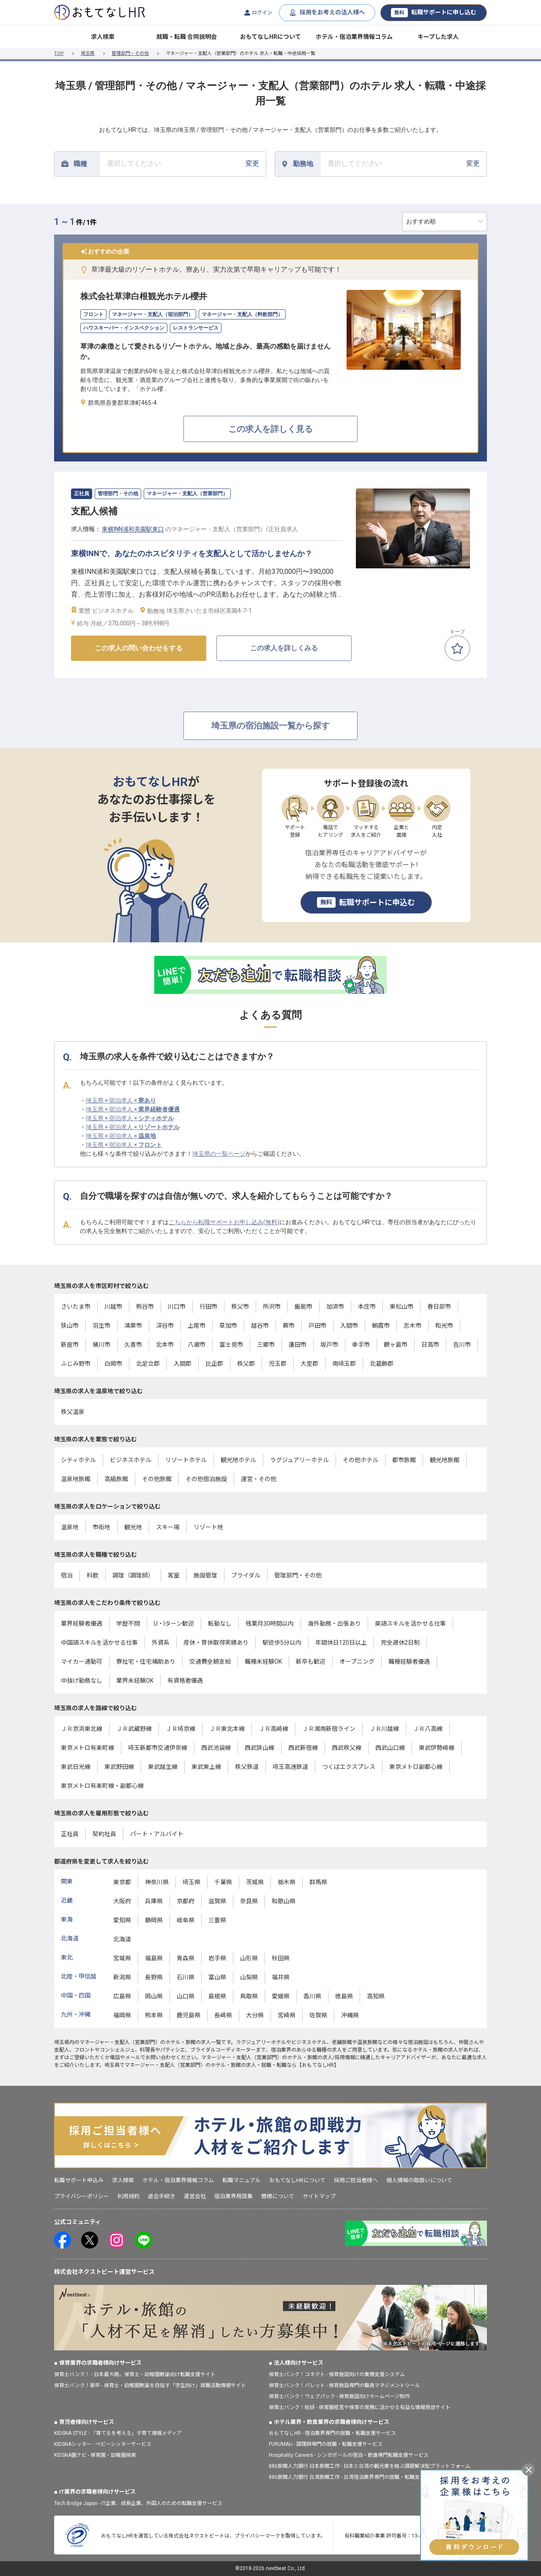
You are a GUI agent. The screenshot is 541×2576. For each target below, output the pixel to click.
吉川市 (462, 1344)
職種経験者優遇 (409, 1661)
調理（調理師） (133, 1575)
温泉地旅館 (75, 1479)
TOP (59, 53)
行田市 (208, 1306)
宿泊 (67, 1575)
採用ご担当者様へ (356, 2180)
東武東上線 (206, 1766)
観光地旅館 (444, 1460)
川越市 (113, 1306)
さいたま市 (75, 1306)
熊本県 (154, 2015)
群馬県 (318, 1882)
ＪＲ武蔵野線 (134, 1728)
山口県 (185, 1996)
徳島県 (344, 1996)
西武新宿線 (303, 1747)
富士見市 (231, 1344)
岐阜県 (185, 1920)
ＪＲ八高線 (428, 1728)
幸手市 (361, 1344)
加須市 (335, 1306)
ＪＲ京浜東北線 (81, 1728)
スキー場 (168, 1527)
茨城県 (255, 1882)
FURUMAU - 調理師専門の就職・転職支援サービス (326, 2444)
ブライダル (245, 1575)
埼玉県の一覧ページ (219, 1153)
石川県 (185, 1977)
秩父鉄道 (247, 1766)
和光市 (444, 1325)
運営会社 (195, 2196)
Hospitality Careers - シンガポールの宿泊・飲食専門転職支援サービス (349, 2455)
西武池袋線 (216, 1747)
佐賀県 (318, 2015)
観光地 (133, 1527)
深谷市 (165, 1325)
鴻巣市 (133, 1325)
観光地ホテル (238, 1460)
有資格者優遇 (185, 1680)
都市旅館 (404, 1460)
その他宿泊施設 (206, 1479)
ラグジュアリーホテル (299, 1460)
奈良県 (249, 1901)
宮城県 (122, 1958)
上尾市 (196, 1325)
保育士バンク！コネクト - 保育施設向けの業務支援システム (337, 2374)
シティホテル (78, 1460)
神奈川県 (157, 1882)
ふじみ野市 (75, 1363)
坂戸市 (329, 1344)
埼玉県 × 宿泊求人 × (121, 1100)
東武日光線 (75, 1766)
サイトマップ (319, 2196)
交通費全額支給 (210, 1661)
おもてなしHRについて (270, 36)
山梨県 (249, 1977)
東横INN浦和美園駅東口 (133, 529)
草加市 (228, 1325)
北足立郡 (148, 1363)
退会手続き (161, 2196)
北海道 (122, 1939)
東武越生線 (163, 1766)
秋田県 (281, 1958)
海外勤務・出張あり (334, 1623)
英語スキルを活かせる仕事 (410, 1623)
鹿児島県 (188, 2015)
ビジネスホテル (130, 1460)
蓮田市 (297, 1344)
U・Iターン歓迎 (174, 1623)
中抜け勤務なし (81, 1680)
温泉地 (70, 1527)
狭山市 (70, 1325)
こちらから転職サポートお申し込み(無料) (224, 1222)
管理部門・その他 (130, 53)
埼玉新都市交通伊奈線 (157, 1747)
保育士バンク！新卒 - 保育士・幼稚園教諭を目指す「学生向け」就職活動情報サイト (150, 2385)
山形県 (249, 1958)
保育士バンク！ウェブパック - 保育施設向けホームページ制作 (339, 2396)
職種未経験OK (263, 1661)
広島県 (122, 1996)
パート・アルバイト (156, 1834)
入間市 (349, 1325)
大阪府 (122, 1901)
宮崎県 (286, 2015)
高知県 (376, 1996)
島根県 (217, 1996)
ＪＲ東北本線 (227, 1728)
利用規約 (128, 2196)
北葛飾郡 (381, 1363)
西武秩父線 (346, 1747)
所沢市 (272, 1306)
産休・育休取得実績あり (216, 1642)
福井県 (281, 1977)
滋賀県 (217, 1901)
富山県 (217, 1977)
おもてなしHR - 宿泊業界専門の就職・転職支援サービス (332, 2433)
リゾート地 (208, 1527)
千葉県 (223, 1882)
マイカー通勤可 (81, 1661)
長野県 (154, 1977)
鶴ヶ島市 (395, 1344)
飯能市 (303, 1306)
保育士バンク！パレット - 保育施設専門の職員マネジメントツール (344, 2385)
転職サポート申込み (79, 2180)
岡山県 (154, 1996)
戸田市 (317, 1325)
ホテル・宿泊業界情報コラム (354, 36)
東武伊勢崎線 (436, 1747)
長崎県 (223, 2015)
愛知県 (122, 1920)
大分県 (255, 2015)
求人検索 (103, 36)
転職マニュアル (241, 2180)
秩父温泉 (73, 1411)
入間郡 (182, 1363)
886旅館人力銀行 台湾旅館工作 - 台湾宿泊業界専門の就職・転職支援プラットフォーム (367, 2477)
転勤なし (220, 1623)
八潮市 (196, 1344)
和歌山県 (283, 1901)
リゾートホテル (186, 1460)
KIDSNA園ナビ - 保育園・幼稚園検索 (95, 2455)
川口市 (177, 1306)
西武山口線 (390, 1747)
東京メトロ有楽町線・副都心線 (102, 1785)
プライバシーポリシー (81, 2196)
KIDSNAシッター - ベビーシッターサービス (102, 2444)
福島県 (154, 1958)
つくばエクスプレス (348, 1766)
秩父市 (240, 1306)
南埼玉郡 (344, 1363)
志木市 (412, 1325)
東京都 (122, 1882)
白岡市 (113, 1363)
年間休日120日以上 (341, 1642)
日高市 (430, 1344)
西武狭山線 (259, 1747)
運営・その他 (258, 1479)
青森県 (185, 1958)
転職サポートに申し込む (433, 12)
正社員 (70, 1834)
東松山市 (401, 1306)
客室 (174, 1575)
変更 (183, 163)
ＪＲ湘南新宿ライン (328, 1728)
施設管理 (205, 1575)
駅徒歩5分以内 (281, 1642)
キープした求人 (438, 36)
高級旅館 (116, 1479)
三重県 (217, 1920)
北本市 (165, 1344)
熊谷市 (145, 1306)
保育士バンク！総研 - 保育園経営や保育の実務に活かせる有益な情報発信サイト (360, 2407)
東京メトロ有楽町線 (87, 1747)
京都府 (185, 1901)
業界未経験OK (134, 1680)
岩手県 (217, 1958)
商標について (277, 2196)
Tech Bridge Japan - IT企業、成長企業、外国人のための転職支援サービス (138, 2503)
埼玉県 (88, 53)
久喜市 (133, 1344)
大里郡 (309, 1363)
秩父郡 (246, 1363)
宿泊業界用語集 (233, 2196)
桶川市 (101, 1344)
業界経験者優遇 (81, 1623)
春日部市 (439, 1306)
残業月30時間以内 (270, 1623)
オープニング (356, 1661)
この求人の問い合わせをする (139, 648)
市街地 (101, 1527)
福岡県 (122, 2015)
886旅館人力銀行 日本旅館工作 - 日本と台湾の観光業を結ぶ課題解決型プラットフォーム (369, 2466)
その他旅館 (157, 1479)
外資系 (160, 1642)
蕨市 (289, 1325)
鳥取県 (249, 1996)
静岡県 (154, 1920)
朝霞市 (381, 1325)
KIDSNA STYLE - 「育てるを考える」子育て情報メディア (118, 2433)
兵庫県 (154, 1901)
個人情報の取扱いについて (419, 2180)
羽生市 (101, 1325)
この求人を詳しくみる (284, 648)
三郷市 (266, 1344)
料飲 (92, 1575)
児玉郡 (278, 1363)
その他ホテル (360, 1460)
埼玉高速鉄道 (290, 1766)
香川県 (312, 1996)
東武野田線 (119, 1766)
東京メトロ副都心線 (416, 1766)
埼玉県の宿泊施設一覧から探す (270, 725)
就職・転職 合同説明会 (186, 36)
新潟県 (122, 1977)
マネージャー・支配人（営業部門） (119, 2042)
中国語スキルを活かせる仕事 (99, 1642)
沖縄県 (350, 2015)
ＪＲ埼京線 (180, 1728)
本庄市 (367, 1306)
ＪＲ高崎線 (273, 1728)
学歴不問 (128, 1623)
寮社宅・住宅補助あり (145, 1661)
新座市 (70, 1344)
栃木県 (286, 1882)
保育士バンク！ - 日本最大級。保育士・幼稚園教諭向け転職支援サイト (135, 2374)
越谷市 (260, 1325)
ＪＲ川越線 (384, 1728)
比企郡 (214, 1363)
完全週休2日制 (400, 1642)
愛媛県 (281, 1996)
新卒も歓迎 (310, 1661)
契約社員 (104, 1834)
